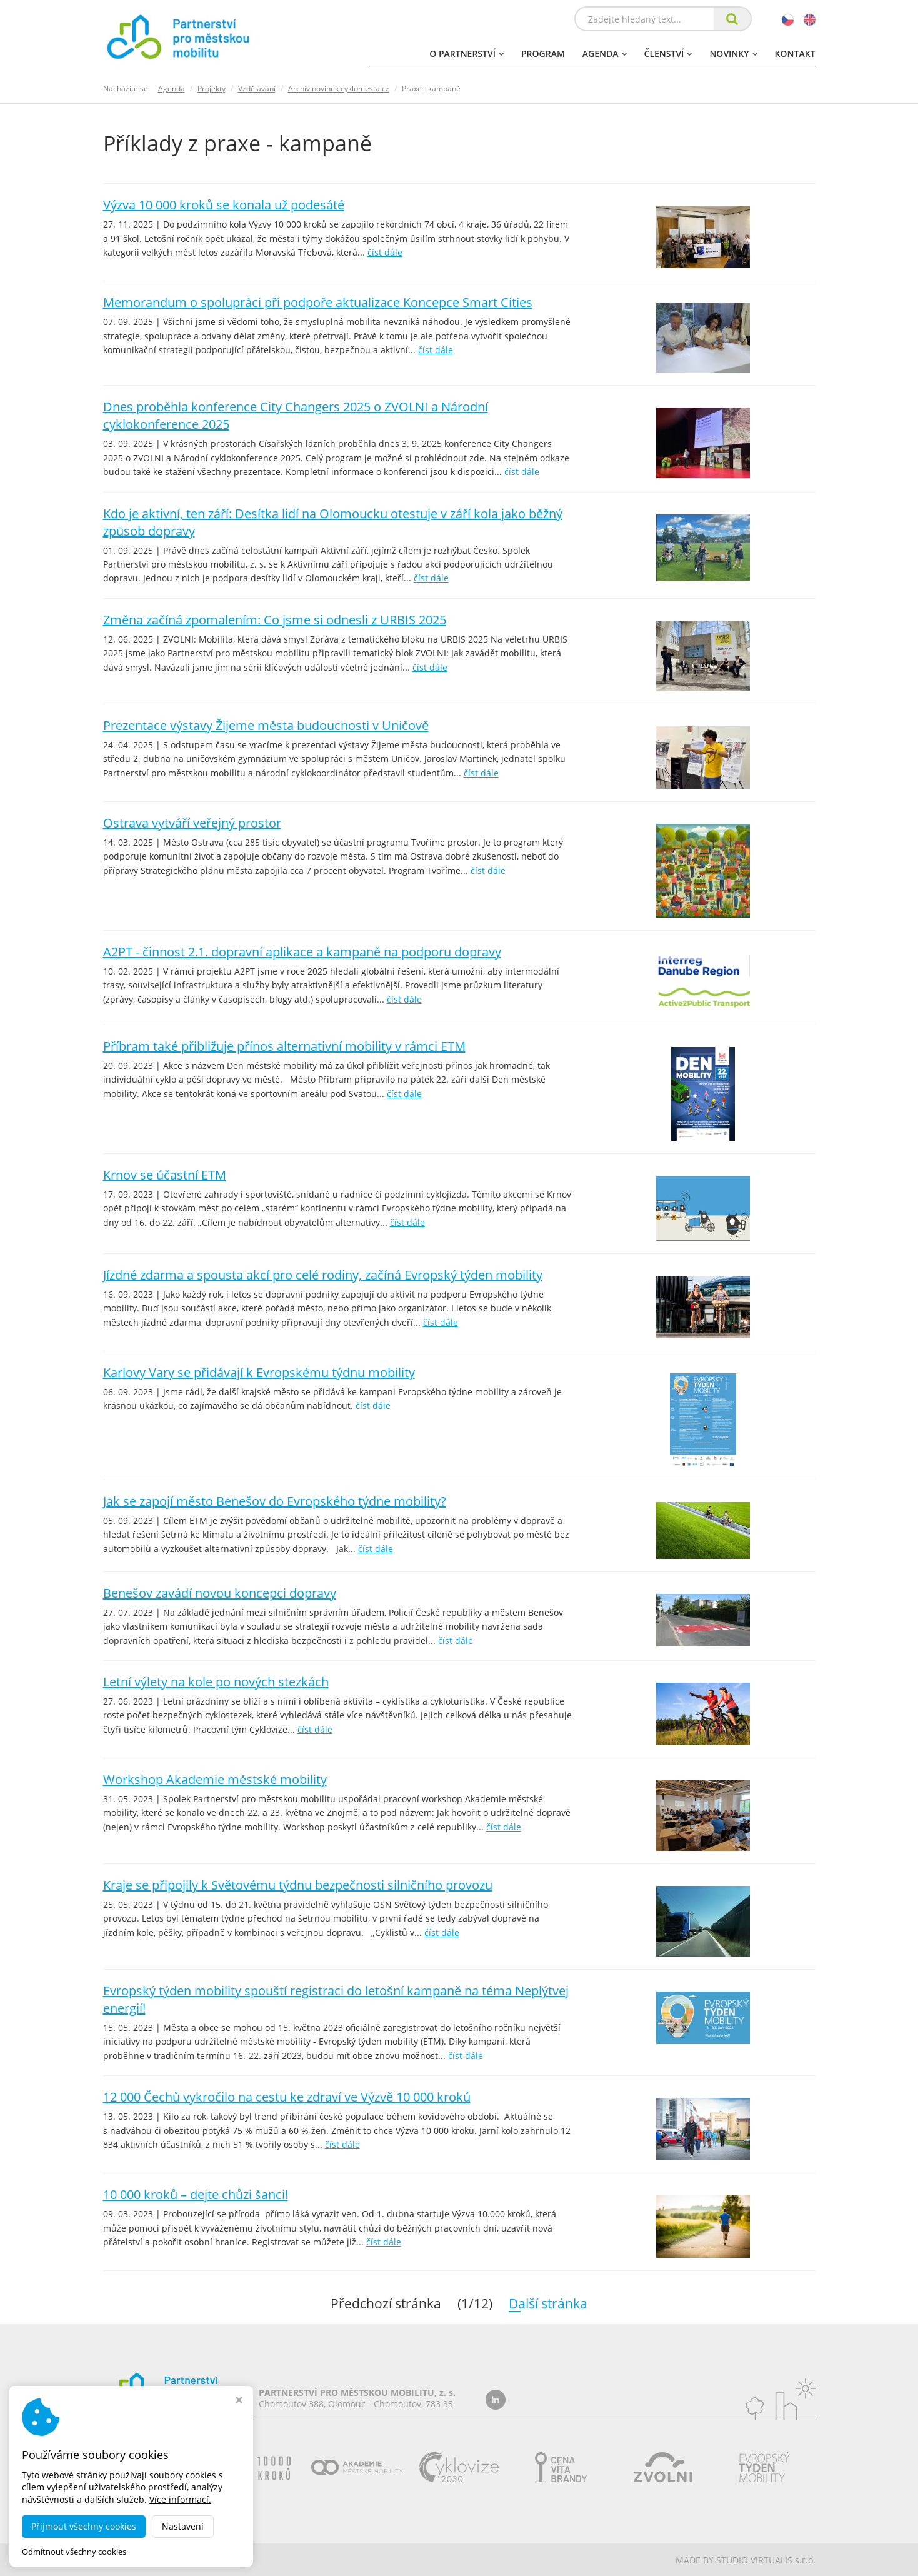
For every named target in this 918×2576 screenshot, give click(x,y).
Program (543, 53)
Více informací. (180, 2499)
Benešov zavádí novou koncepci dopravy (219, 1593)
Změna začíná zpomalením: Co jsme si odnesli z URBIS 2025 (274, 619)
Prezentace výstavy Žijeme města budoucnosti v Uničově (266, 725)
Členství (668, 53)
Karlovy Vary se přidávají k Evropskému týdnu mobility (259, 1372)
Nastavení (183, 2526)
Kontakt (795, 53)
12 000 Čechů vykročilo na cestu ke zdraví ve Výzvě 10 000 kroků (287, 2096)
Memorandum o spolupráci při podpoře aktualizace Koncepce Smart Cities (317, 302)
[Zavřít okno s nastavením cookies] (239, 2401)
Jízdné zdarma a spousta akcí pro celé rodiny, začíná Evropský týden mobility (322, 1274)
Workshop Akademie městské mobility (215, 1779)
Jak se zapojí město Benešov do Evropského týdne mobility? (274, 1501)
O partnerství (466, 53)
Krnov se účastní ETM (164, 1174)
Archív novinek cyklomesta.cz (338, 88)
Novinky (733, 53)
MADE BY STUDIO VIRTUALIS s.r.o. (746, 2560)
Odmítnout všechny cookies (74, 2552)
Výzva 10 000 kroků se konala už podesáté (223, 204)
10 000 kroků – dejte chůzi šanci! (195, 2194)
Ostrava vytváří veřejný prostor (192, 822)
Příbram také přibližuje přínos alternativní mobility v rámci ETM (284, 1046)
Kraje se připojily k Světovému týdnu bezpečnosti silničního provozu (297, 1885)
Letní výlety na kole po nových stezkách (216, 1681)
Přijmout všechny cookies (83, 2526)
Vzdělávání (257, 88)
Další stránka (567, 2303)
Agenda (604, 53)
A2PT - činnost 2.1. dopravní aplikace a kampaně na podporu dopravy (302, 951)
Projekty (211, 88)
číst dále (384, 252)
